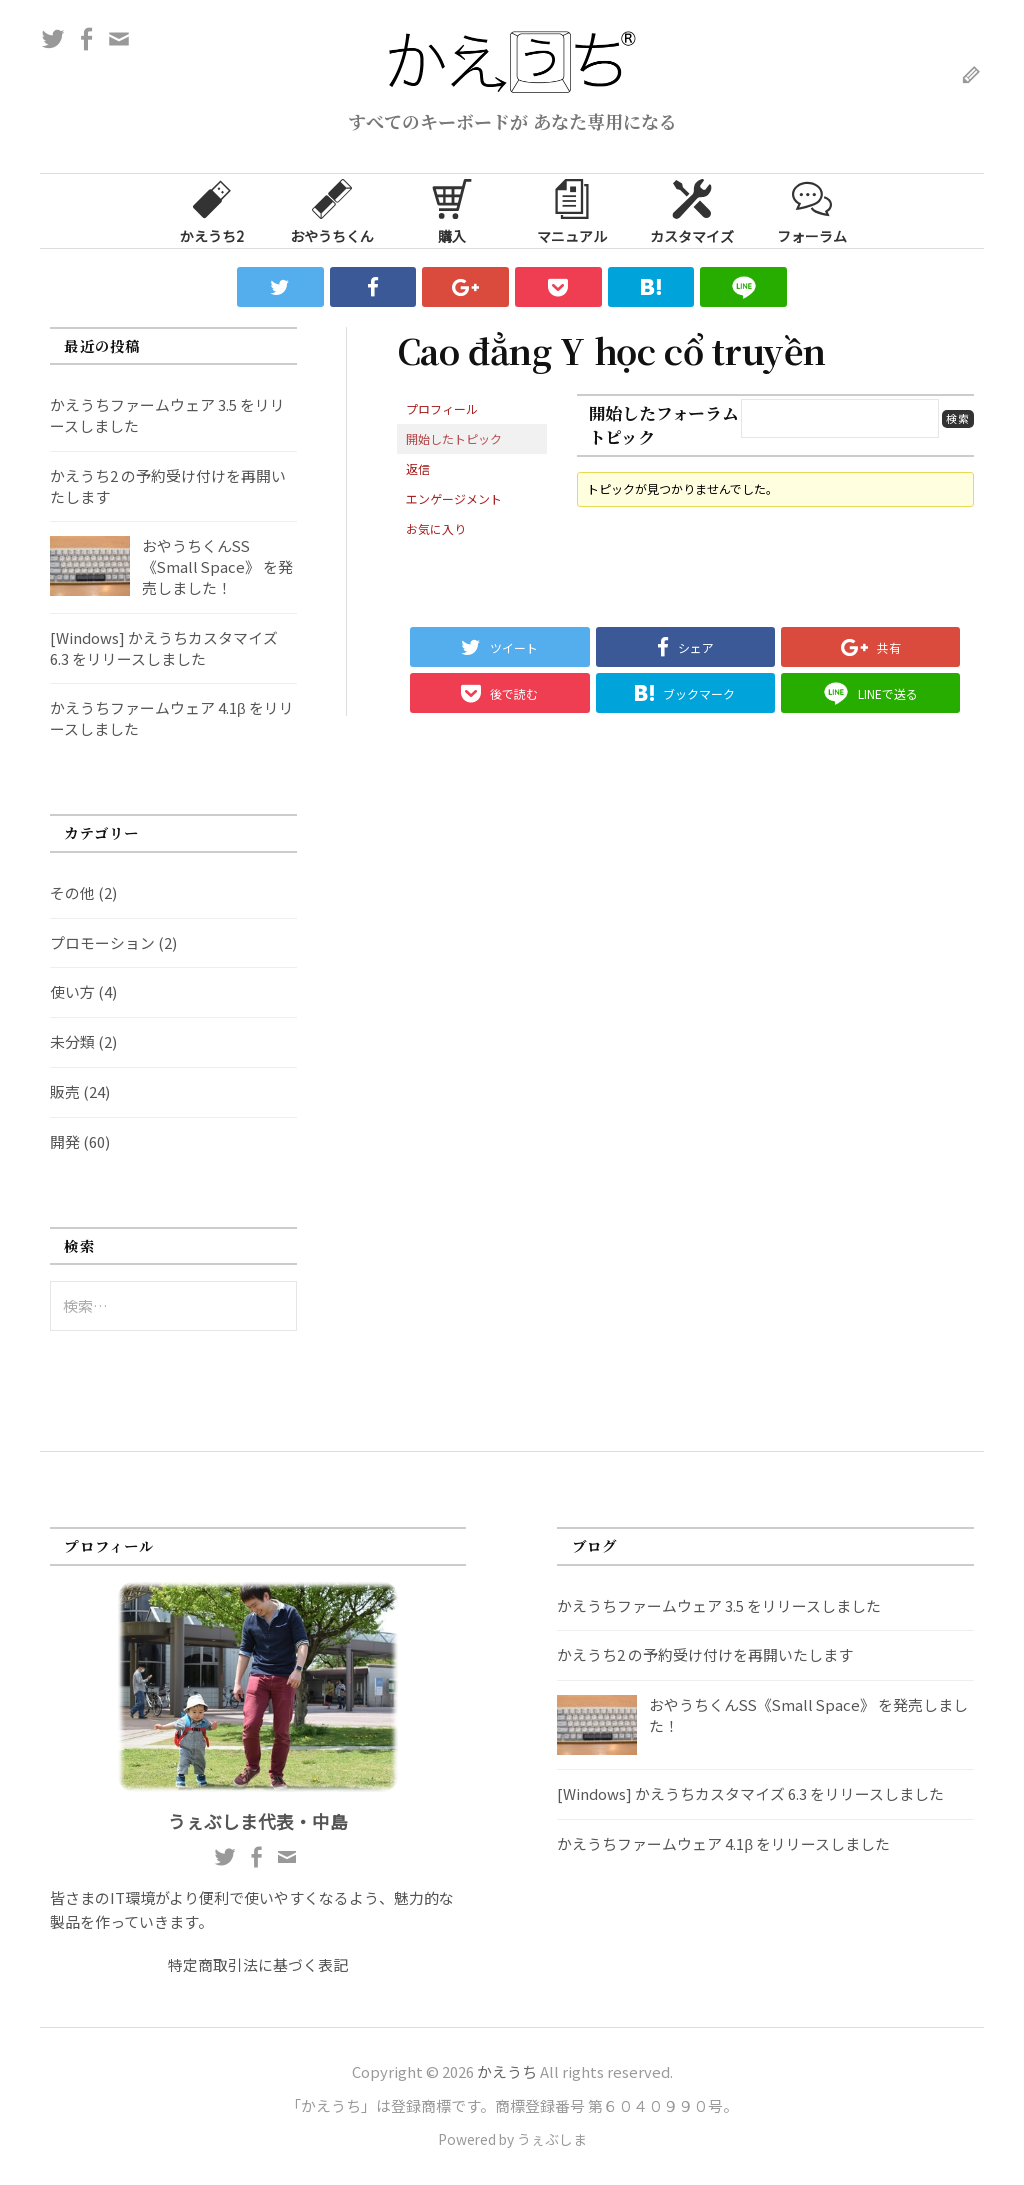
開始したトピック (454, 438)
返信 (418, 468)
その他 (72, 892)
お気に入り (436, 528)
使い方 (72, 991)
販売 (65, 1091)
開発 (65, 1141)
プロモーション (102, 942)
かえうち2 (212, 210)
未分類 (72, 1041)
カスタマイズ (692, 210)
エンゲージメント (454, 498)
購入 (452, 210)
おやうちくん (332, 210)
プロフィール (442, 408)
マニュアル (572, 210)
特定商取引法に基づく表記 (258, 1964)
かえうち (507, 2071)
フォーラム (812, 210)
